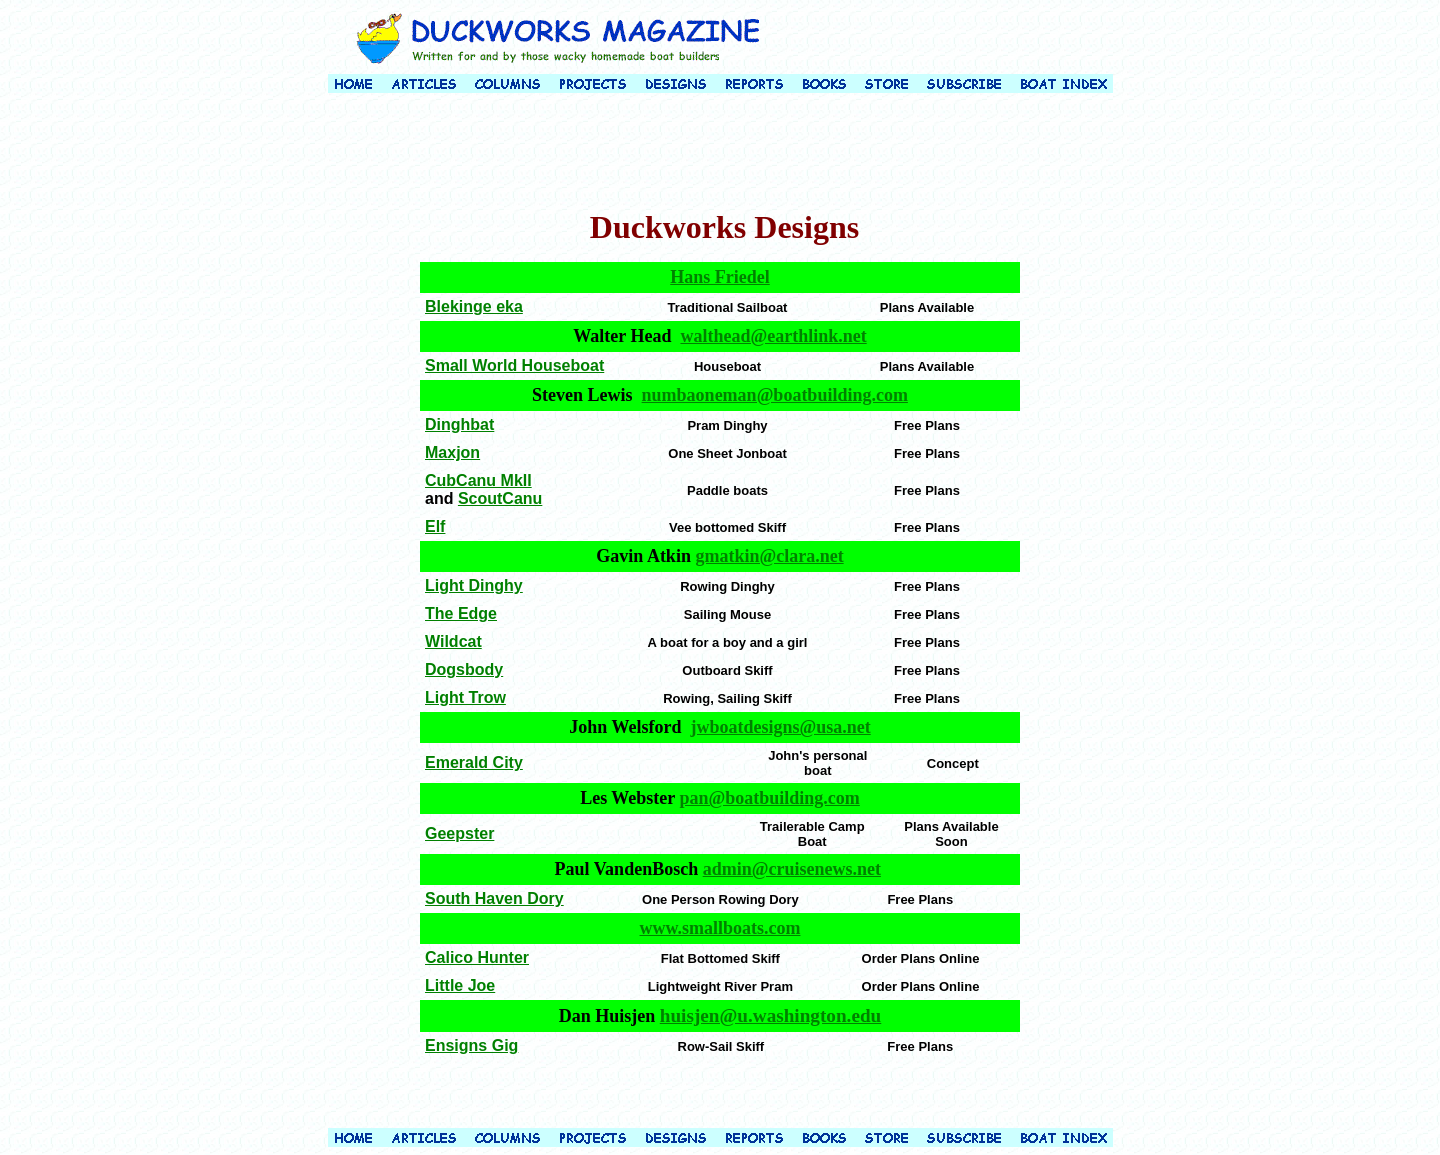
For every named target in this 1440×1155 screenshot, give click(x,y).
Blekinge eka (474, 306)
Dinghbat (459, 424)
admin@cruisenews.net (792, 869)
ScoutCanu (500, 498)
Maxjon (452, 452)
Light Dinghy (474, 585)
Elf (435, 526)
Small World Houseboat (514, 365)
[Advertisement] (720, 154)
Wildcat (453, 641)
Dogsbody (464, 669)
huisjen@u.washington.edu (771, 1015)
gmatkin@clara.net (769, 556)
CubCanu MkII (478, 480)
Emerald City (474, 762)
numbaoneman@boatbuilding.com (775, 395)
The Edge (461, 613)
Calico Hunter (477, 957)
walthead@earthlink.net (773, 336)
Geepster (459, 833)
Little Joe (460, 985)
